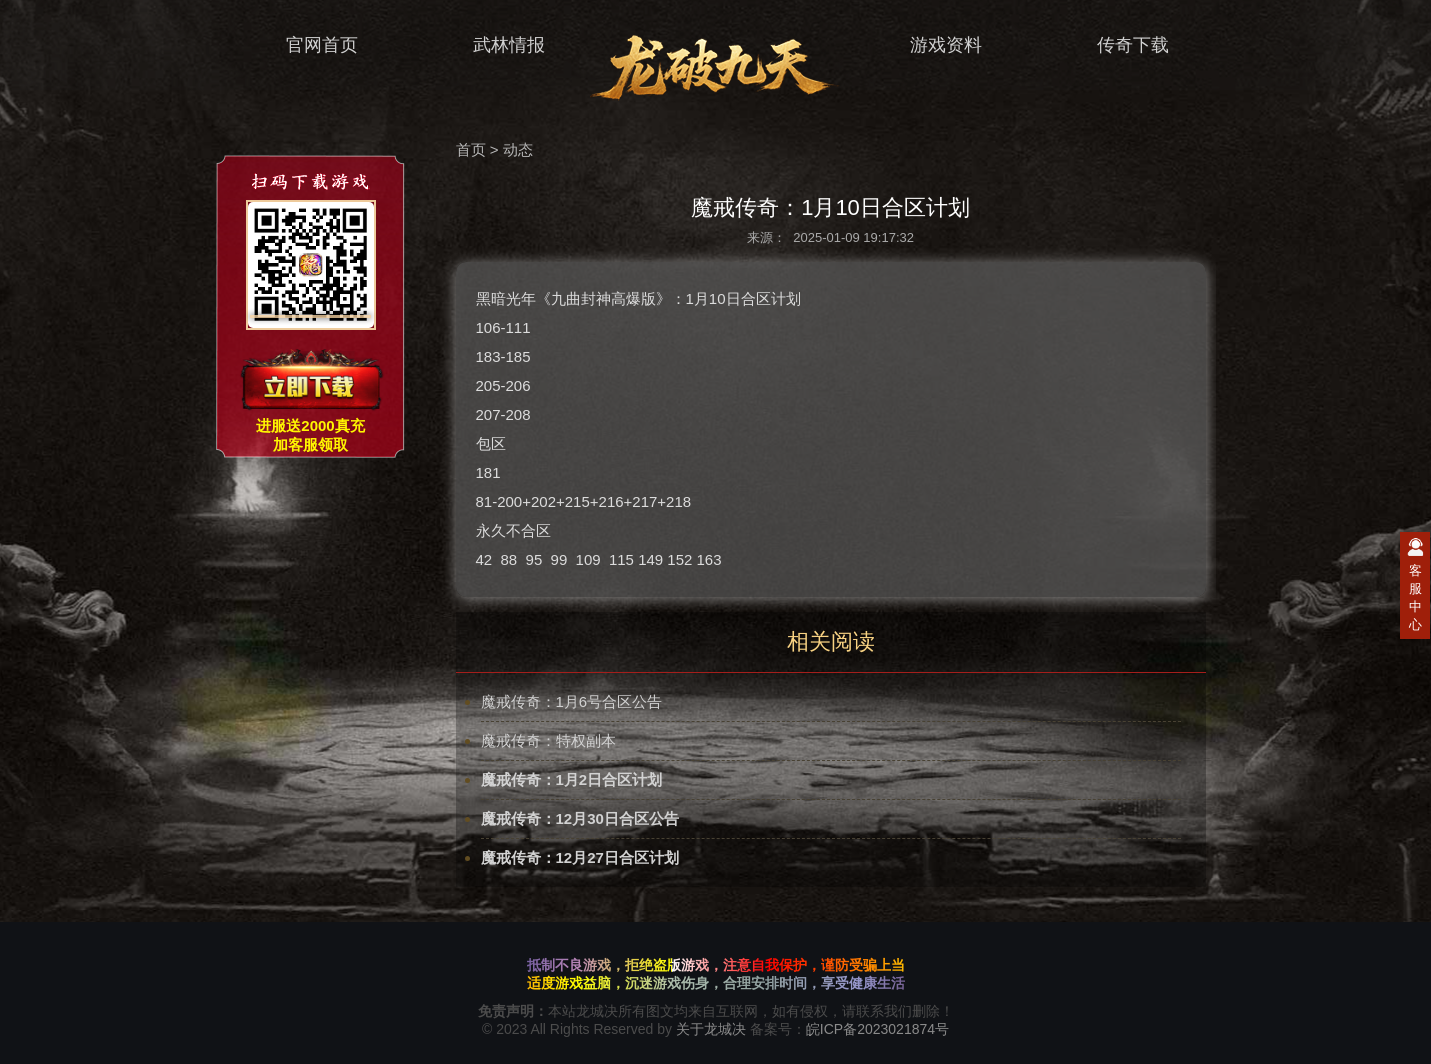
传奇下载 (1120, 45)
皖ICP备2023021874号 (877, 1029)
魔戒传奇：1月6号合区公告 (572, 701)
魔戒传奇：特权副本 (548, 740)
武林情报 (496, 45)
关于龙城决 (711, 1029)
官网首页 (309, 45)
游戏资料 (933, 45)
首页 (471, 149)
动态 (518, 149)
